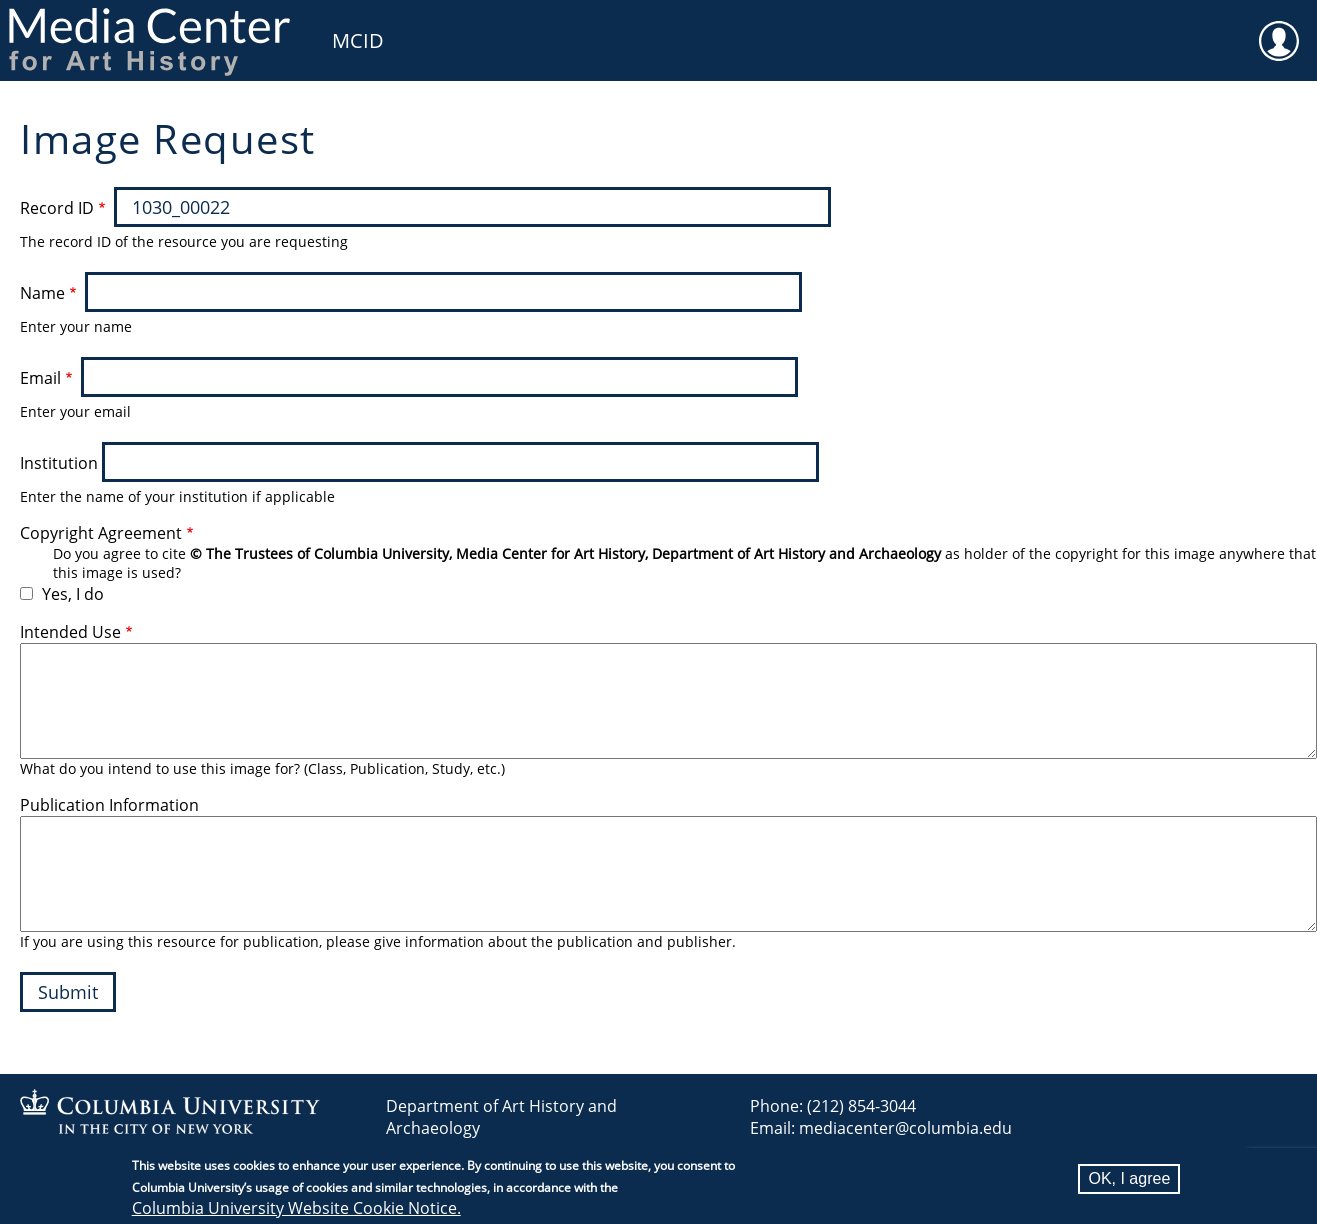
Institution (59, 463)
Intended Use (70, 632)
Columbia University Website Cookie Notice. (296, 1208)
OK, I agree (1129, 1178)
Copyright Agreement (101, 533)
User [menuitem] (1279, 28)
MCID (358, 40)
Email (40, 378)
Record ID (57, 208)
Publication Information (109, 805)
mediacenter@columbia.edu (905, 1128)
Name (42, 293)
